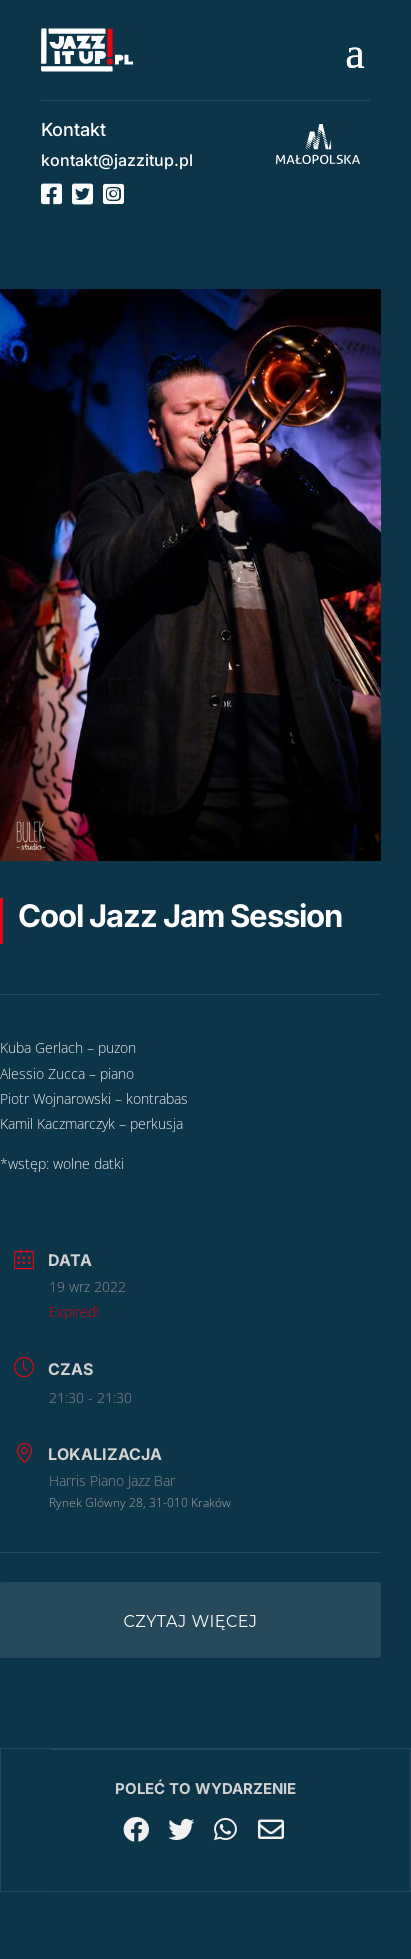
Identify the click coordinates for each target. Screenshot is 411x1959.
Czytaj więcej (191, 1621)
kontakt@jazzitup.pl (117, 160)
